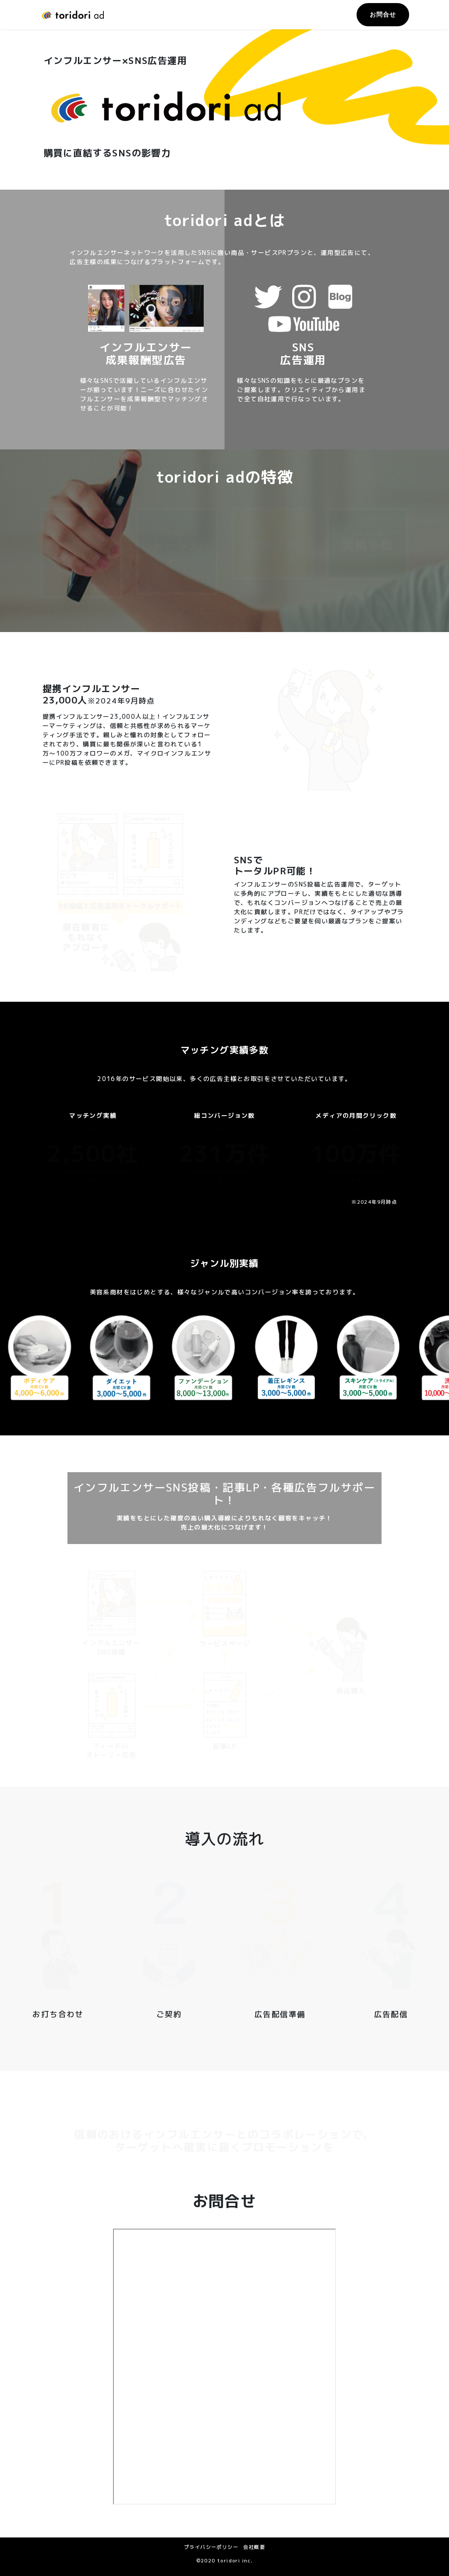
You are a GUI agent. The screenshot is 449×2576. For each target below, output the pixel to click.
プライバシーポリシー (211, 2547)
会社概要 (254, 2547)
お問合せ (383, 14)
